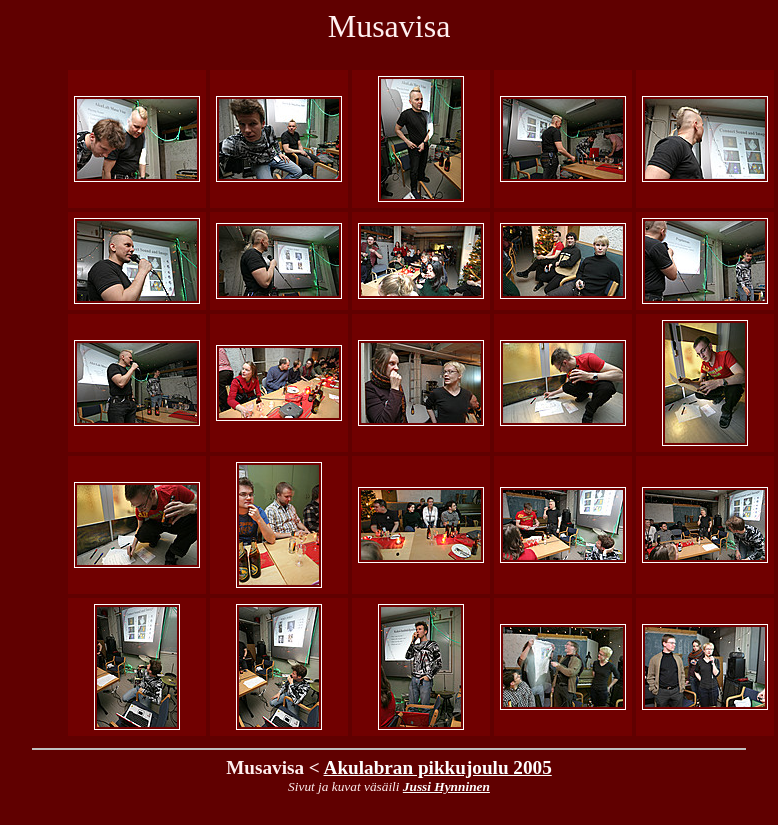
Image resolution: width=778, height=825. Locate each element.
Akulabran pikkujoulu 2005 (438, 767)
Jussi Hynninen (446, 786)
